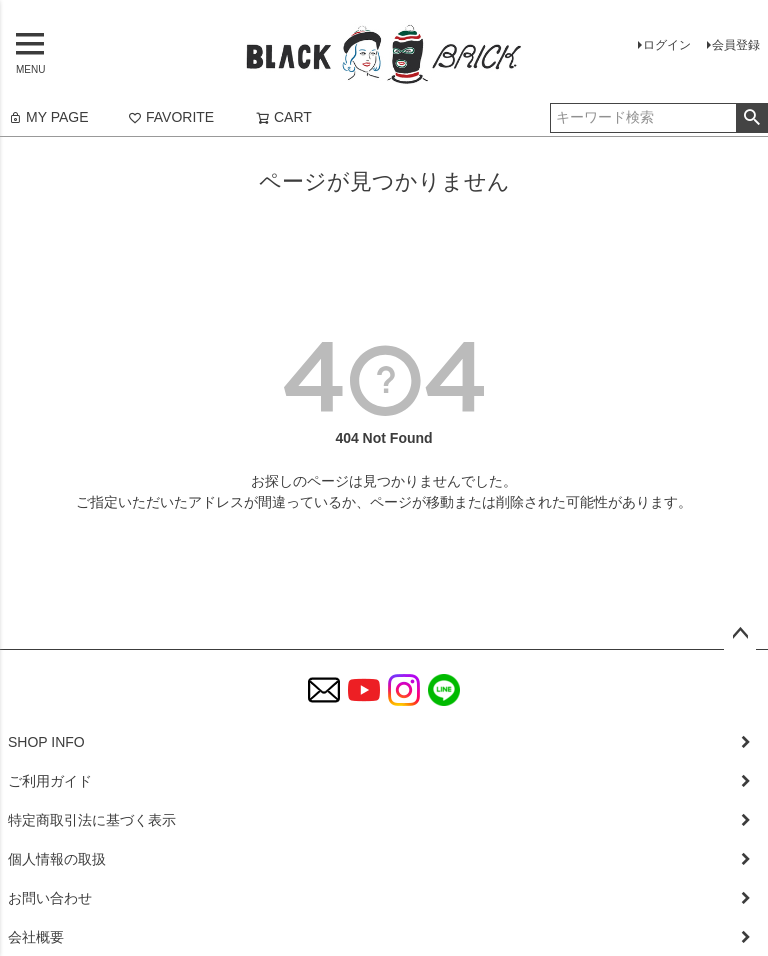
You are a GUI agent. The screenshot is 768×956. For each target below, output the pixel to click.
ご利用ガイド (50, 781)
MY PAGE (48, 117)
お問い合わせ (50, 898)
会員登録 (736, 45)
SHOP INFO (46, 742)
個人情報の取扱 (57, 859)
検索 (751, 118)
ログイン (667, 45)
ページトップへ (740, 634)
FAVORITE (171, 117)
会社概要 (36, 937)
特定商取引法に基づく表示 (92, 820)
